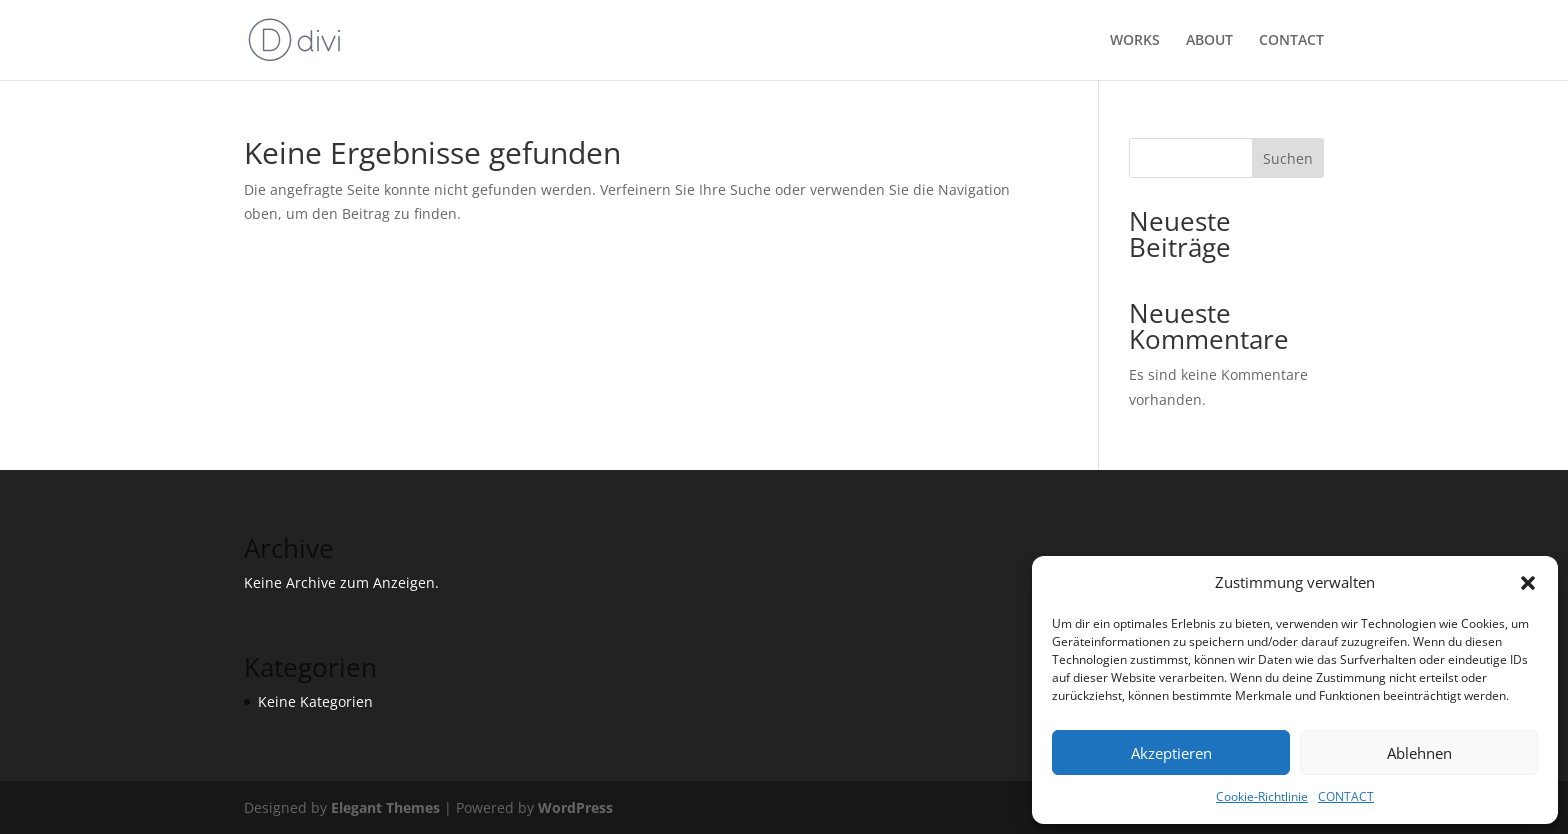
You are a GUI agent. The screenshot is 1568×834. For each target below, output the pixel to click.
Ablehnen (1419, 753)
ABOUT (1209, 41)
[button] (1528, 583)
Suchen (1288, 158)
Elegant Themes (385, 807)
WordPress (575, 807)
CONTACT (1346, 796)
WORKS (1135, 41)
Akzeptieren (1171, 753)
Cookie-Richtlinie (1262, 796)
